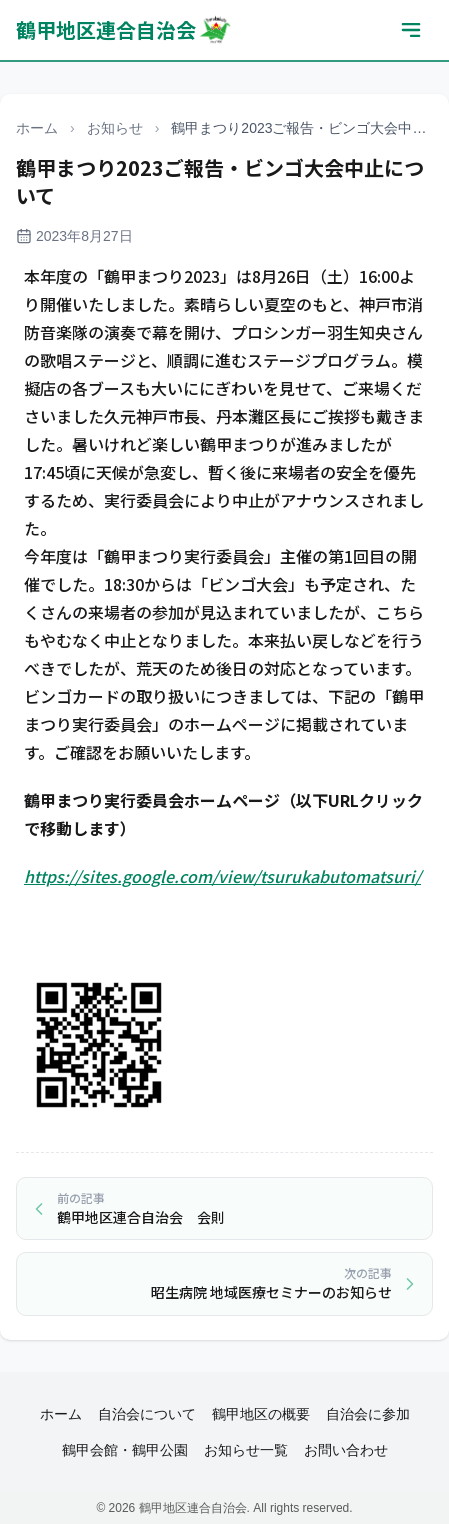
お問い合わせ (346, 1450)
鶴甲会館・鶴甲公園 (125, 1450)
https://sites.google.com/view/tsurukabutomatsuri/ (222, 876)
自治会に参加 (368, 1414)
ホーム (37, 128)
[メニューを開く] (411, 30)
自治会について (147, 1414)
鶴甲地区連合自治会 (125, 30)
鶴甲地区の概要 (261, 1414)
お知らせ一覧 (246, 1450)
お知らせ (115, 128)
